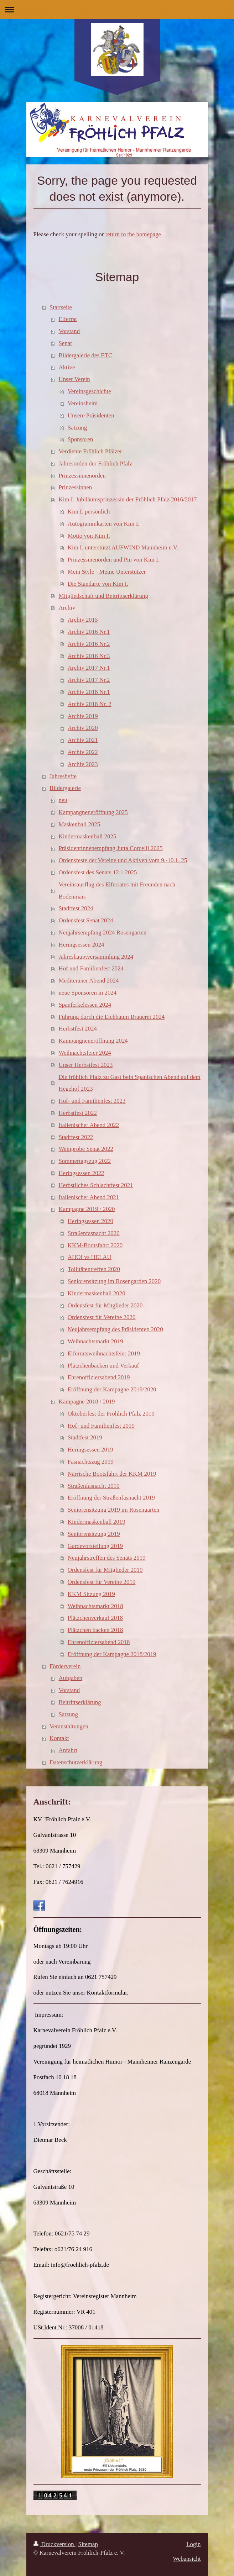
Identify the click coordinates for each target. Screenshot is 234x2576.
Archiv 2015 (83, 619)
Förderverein (65, 1666)
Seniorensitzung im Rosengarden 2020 (114, 1281)
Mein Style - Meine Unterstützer (107, 571)
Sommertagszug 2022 (84, 1161)
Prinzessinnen (75, 487)
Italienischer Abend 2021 (88, 1197)
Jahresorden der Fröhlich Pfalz (95, 463)
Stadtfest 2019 (85, 1437)
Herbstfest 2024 (77, 1028)
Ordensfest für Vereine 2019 (102, 1582)
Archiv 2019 (83, 716)
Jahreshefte (63, 776)
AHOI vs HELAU (89, 1257)
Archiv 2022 (83, 752)
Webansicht (187, 2558)
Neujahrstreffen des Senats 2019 (107, 1557)
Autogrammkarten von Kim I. (104, 523)
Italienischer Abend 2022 (88, 1125)
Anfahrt (67, 1750)
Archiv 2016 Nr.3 (89, 656)
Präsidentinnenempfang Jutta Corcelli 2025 (110, 848)
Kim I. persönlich (89, 511)
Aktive (66, 367)
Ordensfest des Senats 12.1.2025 (97, 872)
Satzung (77, 427)
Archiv (66, 607)
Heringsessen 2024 (81, 944)
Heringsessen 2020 (90, 1221)
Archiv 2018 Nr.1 (89, 692)
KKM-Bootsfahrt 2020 (95, 1245)
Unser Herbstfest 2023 (85, 1065)
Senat (65, 343)
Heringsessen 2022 (81, 1173)
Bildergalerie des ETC (85, 355)
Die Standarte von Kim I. (98, 583)
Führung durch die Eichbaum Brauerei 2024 (111, 1016)
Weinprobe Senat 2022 (85, 1148)
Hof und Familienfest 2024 (91, 968)
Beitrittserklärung (79, 1702)
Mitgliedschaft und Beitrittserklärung (103, 595)
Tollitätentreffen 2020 (94, 1269)
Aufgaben (70, 1678)
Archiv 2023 (83, 764)
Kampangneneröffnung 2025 (93, 812)
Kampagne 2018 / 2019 (86, 1401)
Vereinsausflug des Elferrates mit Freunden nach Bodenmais (116, 890)
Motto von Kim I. (89, 535)
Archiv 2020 (83, 728)
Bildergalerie (65, 788)
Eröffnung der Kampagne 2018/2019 (112, 1654)
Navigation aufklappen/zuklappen (117, 9)
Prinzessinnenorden (81, 475)
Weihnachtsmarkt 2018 (95, 1606)
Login (193, 2544)
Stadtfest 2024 (75, 908)
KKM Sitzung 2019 (91, 1594)
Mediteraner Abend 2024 (88, 980)
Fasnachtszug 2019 (91, 1461)
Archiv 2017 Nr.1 (89, 667)
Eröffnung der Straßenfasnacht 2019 (111, 1497)
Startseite (61, 307)
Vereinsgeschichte (89, 391)
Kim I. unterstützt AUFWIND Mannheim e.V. (123, 547)
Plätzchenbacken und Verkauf (103, 1365)
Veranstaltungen (69, 1726)
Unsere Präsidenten (91, 415)
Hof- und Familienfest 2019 (101, 1425)
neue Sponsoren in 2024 (87, 992)
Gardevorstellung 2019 (95, 1546)
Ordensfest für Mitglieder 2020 (105, 1305)
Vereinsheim (83, 403)
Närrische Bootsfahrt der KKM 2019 (112, 1473)
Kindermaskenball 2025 (87, 836)
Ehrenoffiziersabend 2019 (99, 1377)
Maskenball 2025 (79, 824)
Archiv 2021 (83, 740)
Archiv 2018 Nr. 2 (89, 704)
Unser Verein (74, 379)
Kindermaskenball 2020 (96, 1293)
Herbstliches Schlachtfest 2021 (95, 1185)
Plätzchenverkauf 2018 (95, 1617)
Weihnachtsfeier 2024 (84, 1052)
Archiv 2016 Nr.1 (89, 631)
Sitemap (88, 2544)
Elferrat (67, 319)
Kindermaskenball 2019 (96, 1521)
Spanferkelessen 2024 (84, 1004)
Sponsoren (80, 439)
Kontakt (59, 1738)
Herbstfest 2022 (77, 1113)
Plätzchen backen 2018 (95, 1630)
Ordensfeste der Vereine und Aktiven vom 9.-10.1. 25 (122, 860)
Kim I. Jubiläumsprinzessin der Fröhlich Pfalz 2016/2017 (127, 499)
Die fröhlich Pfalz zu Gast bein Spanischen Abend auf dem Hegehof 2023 (129, 1083)
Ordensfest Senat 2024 (85, 920)
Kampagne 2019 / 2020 (86, 1209)
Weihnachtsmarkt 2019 (95, 1341)
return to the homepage (133, 234)
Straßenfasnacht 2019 (94, 1485)
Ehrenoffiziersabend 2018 (99, 1642)
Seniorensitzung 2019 (94, 1534)
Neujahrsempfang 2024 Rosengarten (102, 932)
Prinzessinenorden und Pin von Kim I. (114, 559)
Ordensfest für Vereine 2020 (102, 1317)
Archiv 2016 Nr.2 (89, 644)
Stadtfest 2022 (75, 1137)
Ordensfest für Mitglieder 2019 (105, 1569)
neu (62, 800)
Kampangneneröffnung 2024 (93, 1040)
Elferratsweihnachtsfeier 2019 (104, 1353)
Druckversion (54, 2544)
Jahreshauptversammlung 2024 (95, 956)
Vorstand (69, 331)
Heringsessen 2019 (90, 1449)
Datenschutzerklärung (76, 1762)
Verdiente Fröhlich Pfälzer (90, 451)
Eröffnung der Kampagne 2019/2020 (112, 1389)
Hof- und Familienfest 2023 (91, 1100)
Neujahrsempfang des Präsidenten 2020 (115, 1329)
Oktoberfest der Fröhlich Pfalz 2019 (111, 1413)
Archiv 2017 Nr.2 (89, 679)
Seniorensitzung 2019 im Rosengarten (114, 1509)
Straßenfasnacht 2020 (94, 1233)
